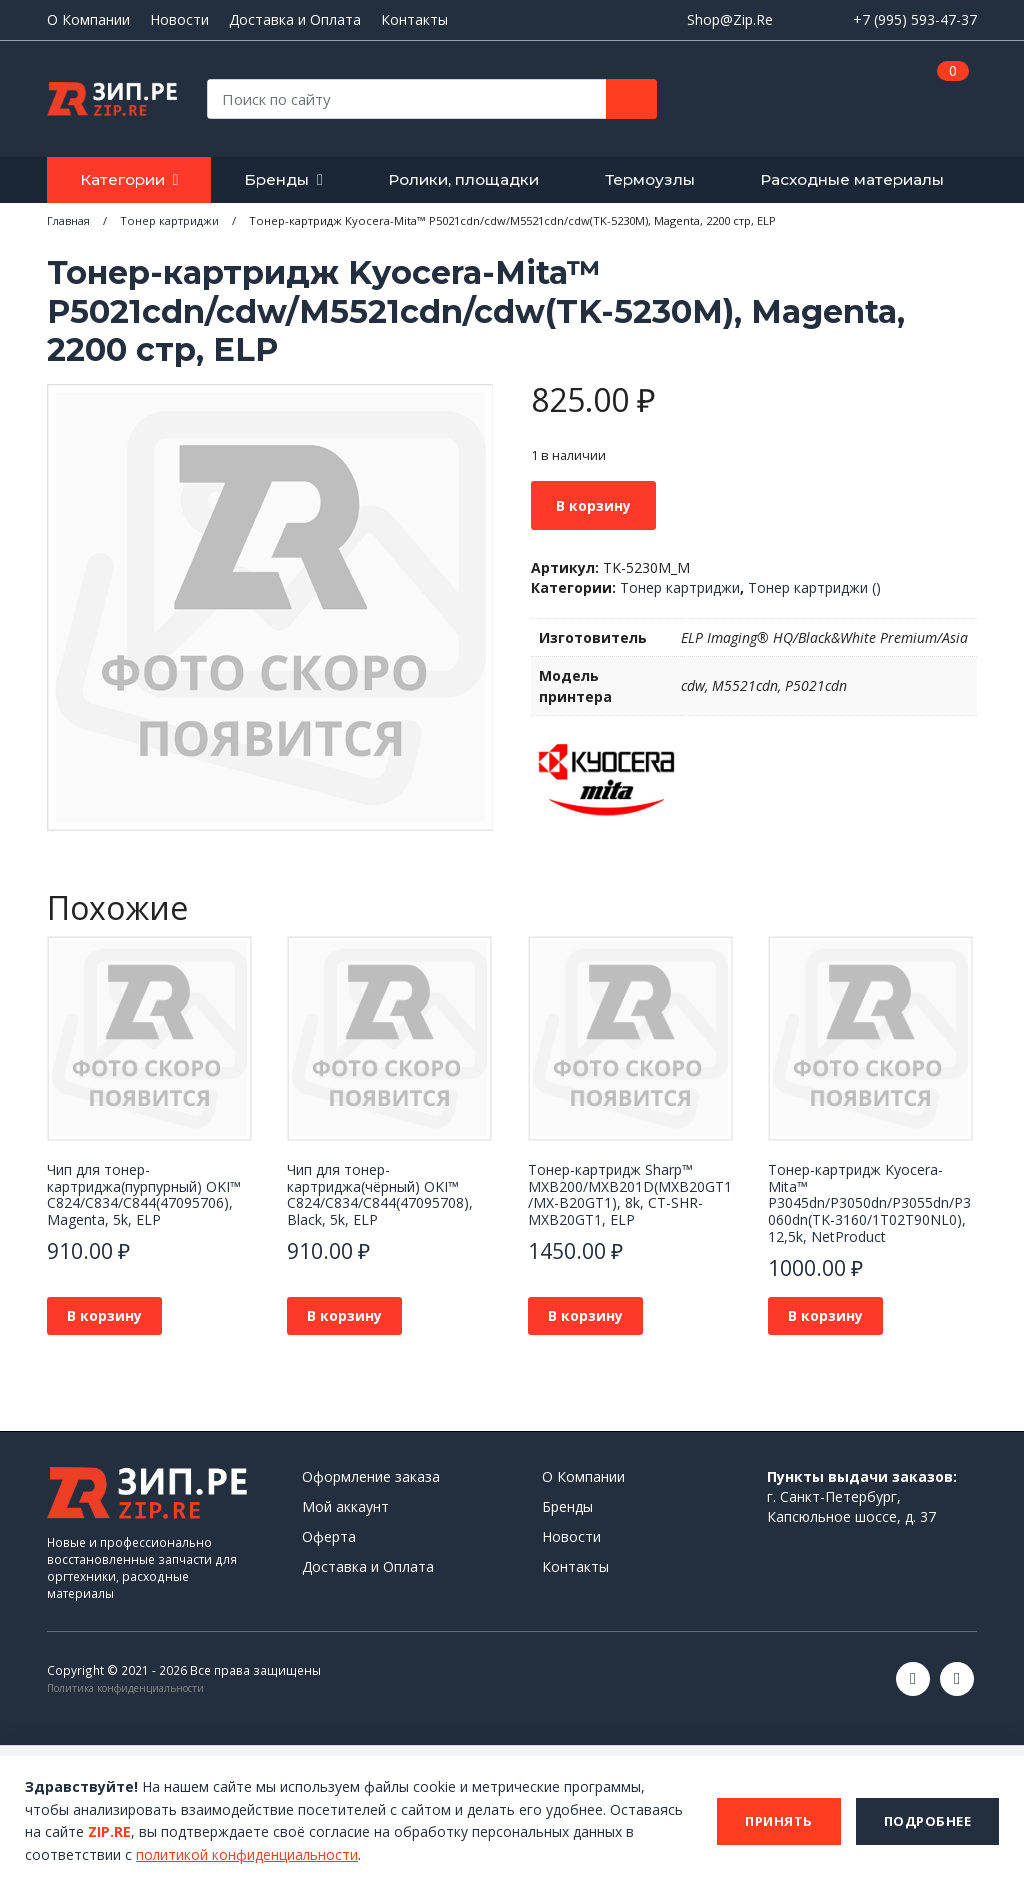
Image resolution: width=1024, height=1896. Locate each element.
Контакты (414, 20)
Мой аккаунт (345, 1506)
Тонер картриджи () (814, 587)
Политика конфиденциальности (125, 1688)
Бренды (276, 179)
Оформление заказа (371, 1476)
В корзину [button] (104, 1315)
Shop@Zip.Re (730, 19)
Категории (122, 179)
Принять (779, 1821)
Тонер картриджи (680, 587)
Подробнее (928, 1821)
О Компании (88, 20)
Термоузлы (650, 179)
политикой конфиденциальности (248, 1854)
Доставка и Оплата (295, 20)
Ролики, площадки (463, 179)
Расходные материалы (852, 179)
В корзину (593, 505)
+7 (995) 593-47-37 (915, 19)
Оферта (329, 1536)
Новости (179, 20)
